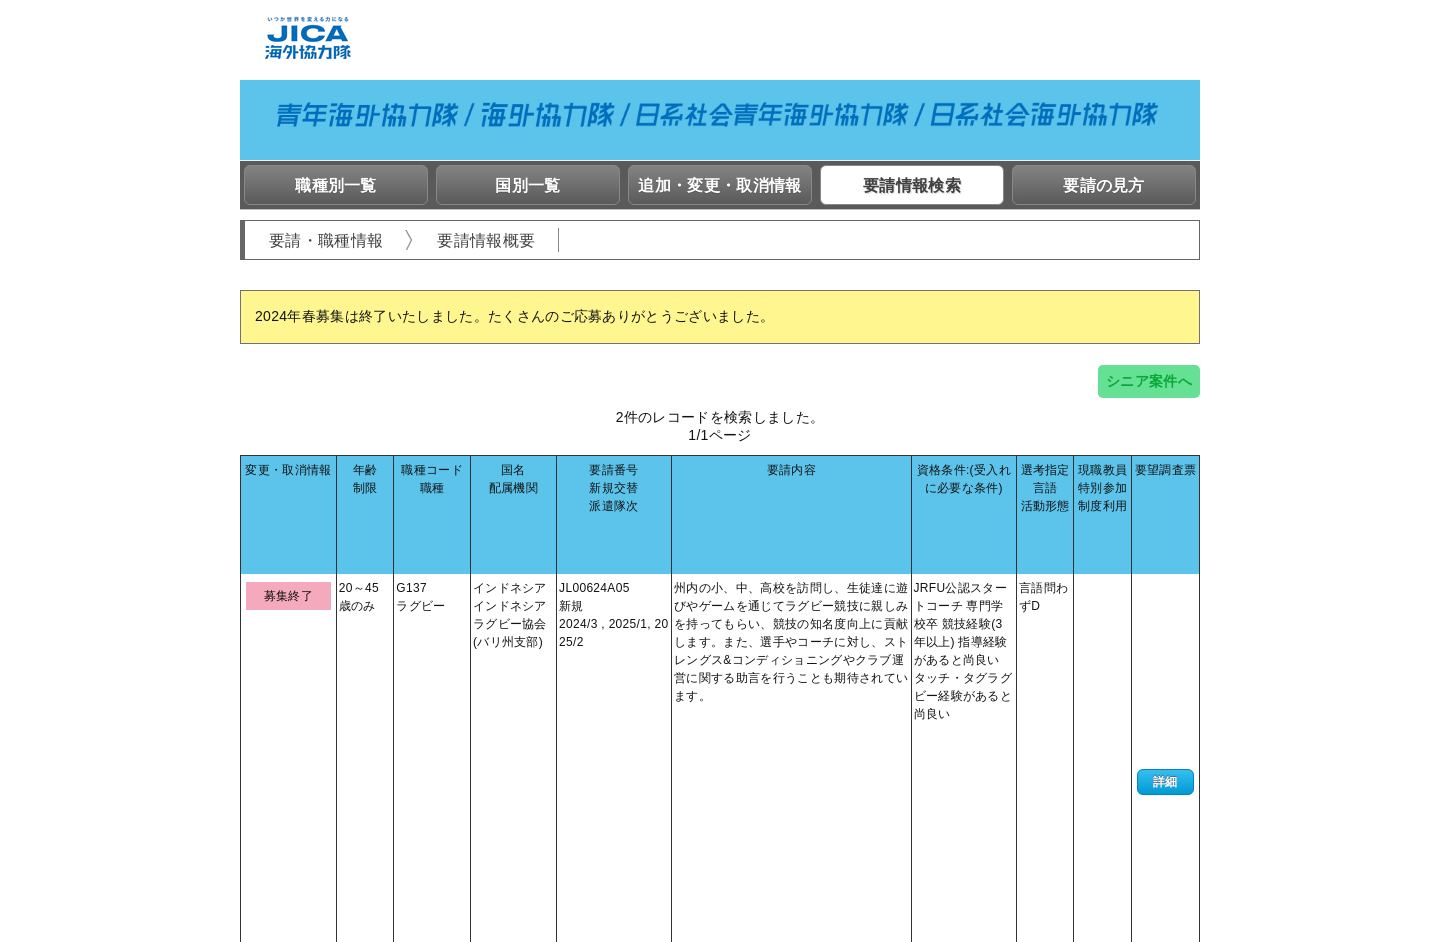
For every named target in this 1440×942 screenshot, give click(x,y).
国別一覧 (527, 185)
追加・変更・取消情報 (719, 185)
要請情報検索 (912, 185)
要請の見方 (1104, 185)
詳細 (1165, 593)
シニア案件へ (1149, 381)
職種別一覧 (336, 185)
